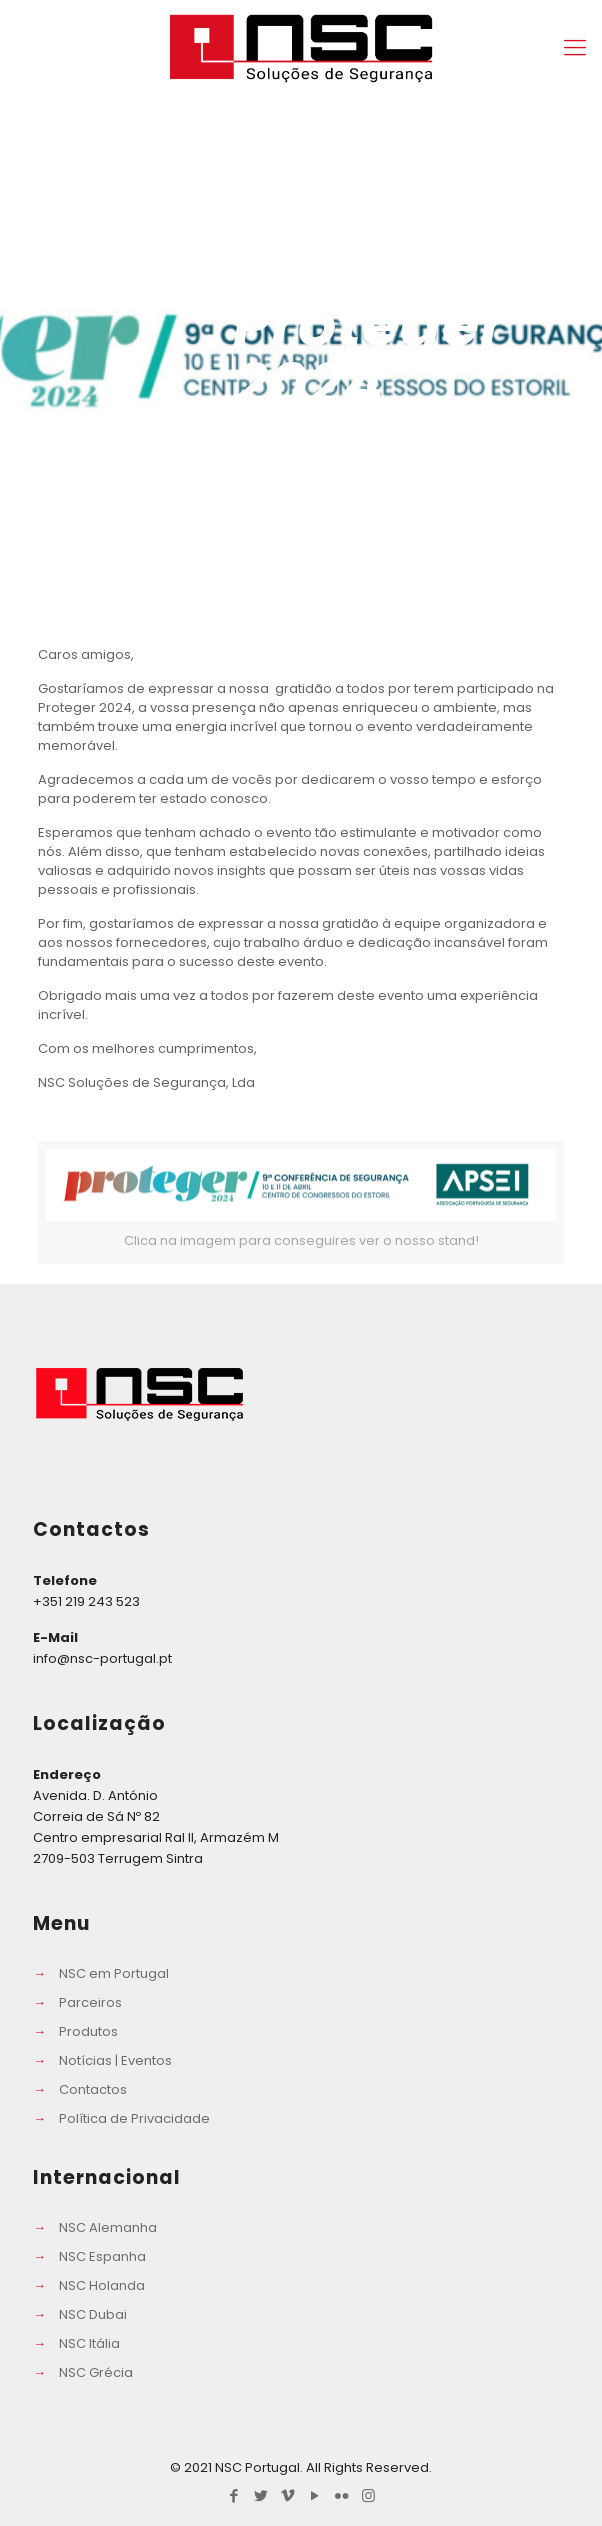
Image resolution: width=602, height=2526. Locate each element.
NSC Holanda (102, 2285)
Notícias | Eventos (115, 2060)
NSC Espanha (102, 2256)
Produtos (88, 2031)
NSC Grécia (96, 2372)
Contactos (93, 2089)
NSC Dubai (93, 2314)
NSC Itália (89, 2343)
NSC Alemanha (108, 2227)
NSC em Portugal (114, 1973)
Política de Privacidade (134, 2118)
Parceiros (90, 2002)
